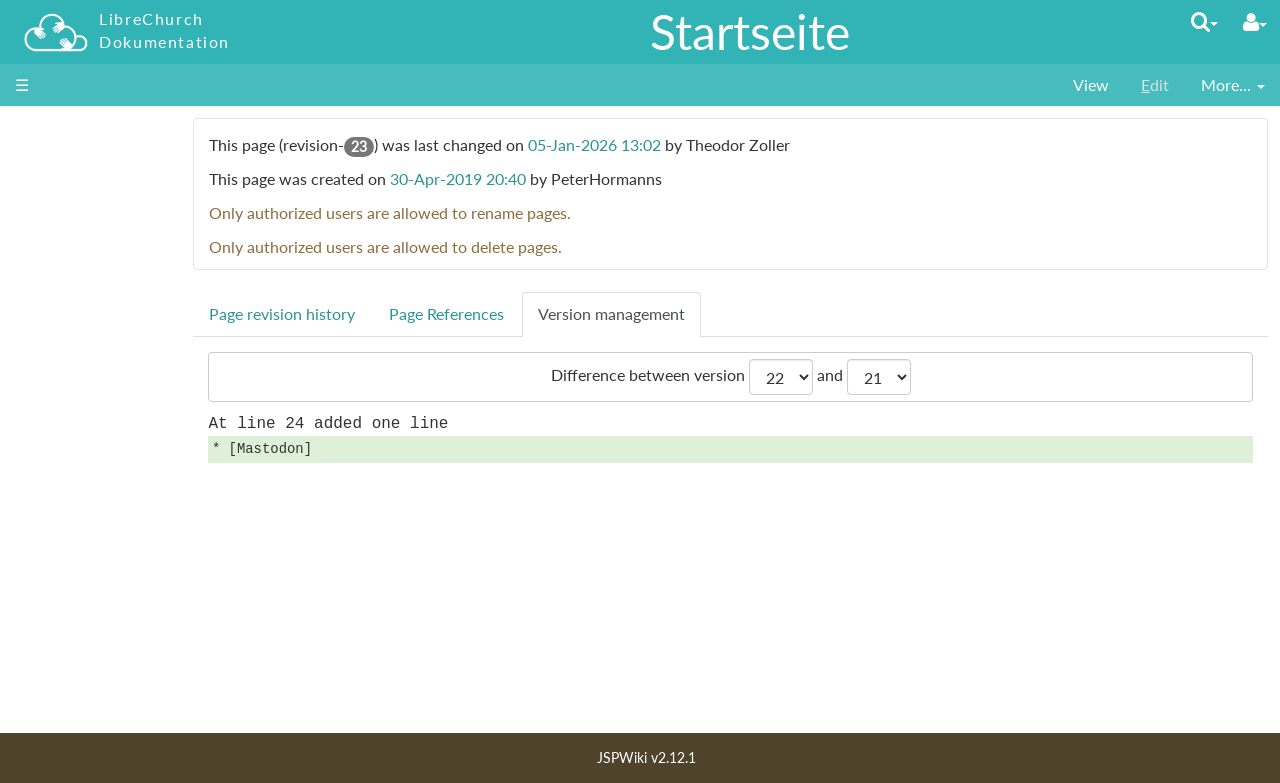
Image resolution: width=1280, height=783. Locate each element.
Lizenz (52, 670)
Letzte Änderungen (96, 624)
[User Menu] (1255, 22)
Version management (707, 313)
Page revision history (378, 313)
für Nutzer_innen (90, 210)
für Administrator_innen (115, 233)
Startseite (750, 31)
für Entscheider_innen (108, 255)
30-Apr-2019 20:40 (554, 178)
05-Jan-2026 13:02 (690, 144)
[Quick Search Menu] (1204, 21)
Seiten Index (74, 647)
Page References (542, 313)
